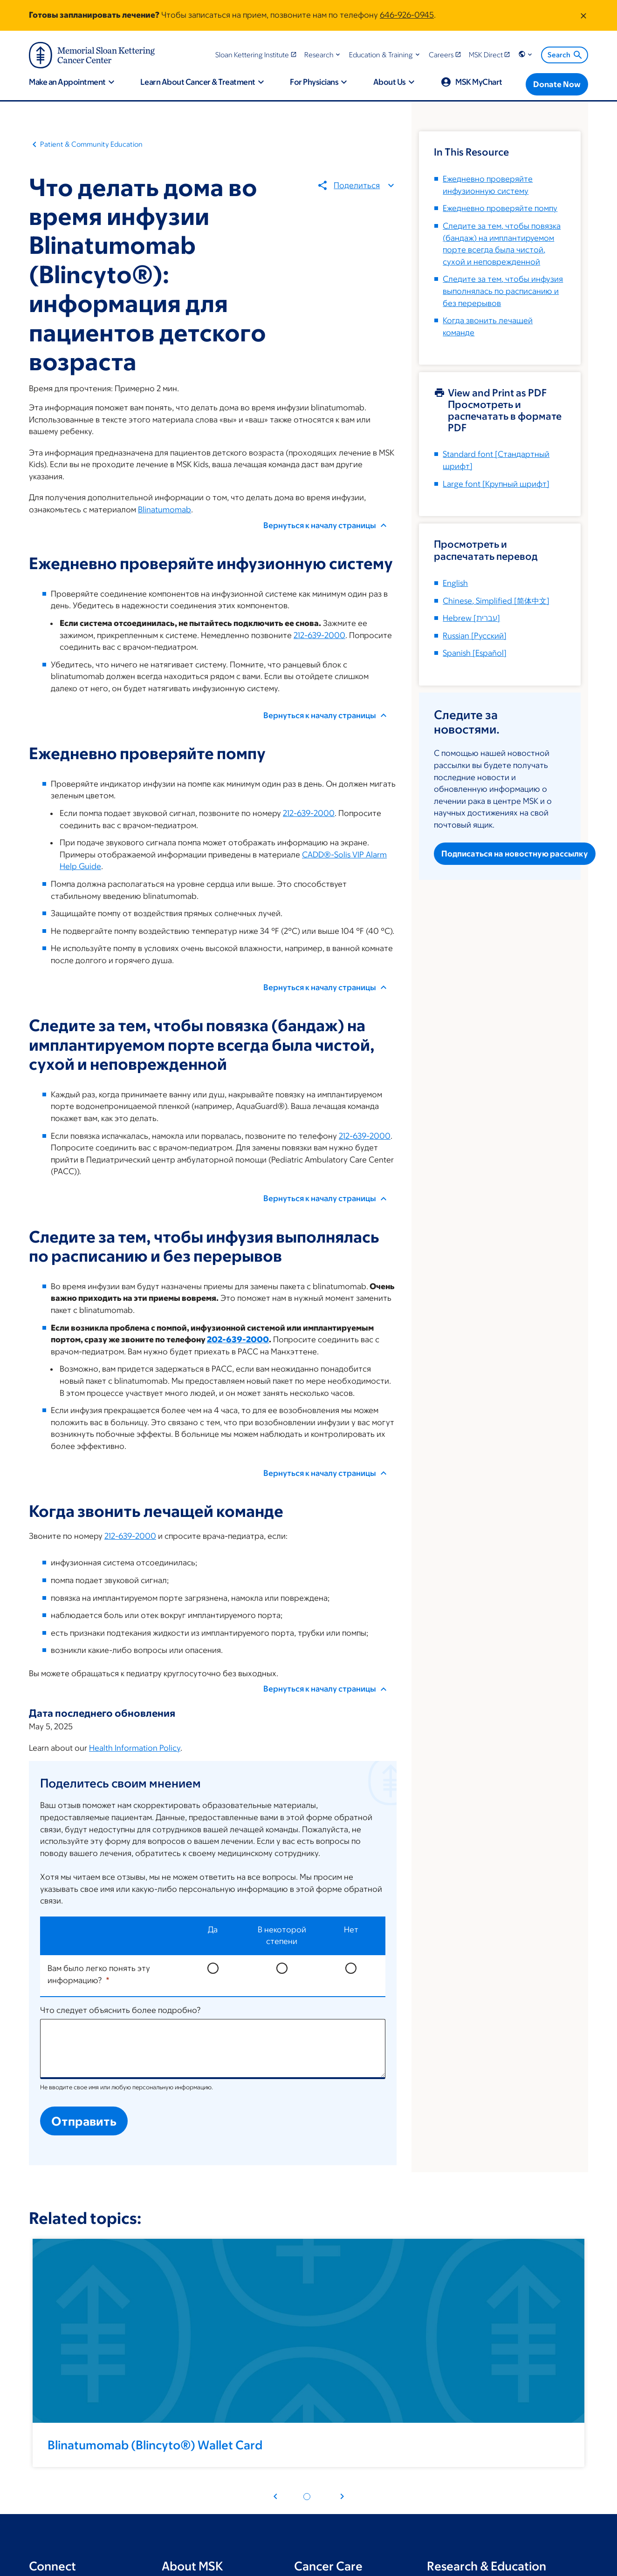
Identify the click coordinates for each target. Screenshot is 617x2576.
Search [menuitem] (565, 55)
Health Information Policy (134, 1748)
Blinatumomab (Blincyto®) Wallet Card (155, 2445)
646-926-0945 (407, 15)
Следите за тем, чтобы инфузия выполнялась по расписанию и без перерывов (503, 290)
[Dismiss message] (583, 15)
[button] (323, 55)
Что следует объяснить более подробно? (120, 2010)
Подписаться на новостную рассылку (514, 853)
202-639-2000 (238, 1339)
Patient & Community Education (91, 144)
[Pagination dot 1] (306, 2496)
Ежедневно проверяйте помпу (500, 208)
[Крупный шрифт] (496, 484)
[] (496, 600)
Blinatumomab (164, 509)
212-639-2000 (319, 635)
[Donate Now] (557, 84)
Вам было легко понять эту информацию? (99, 1974)
